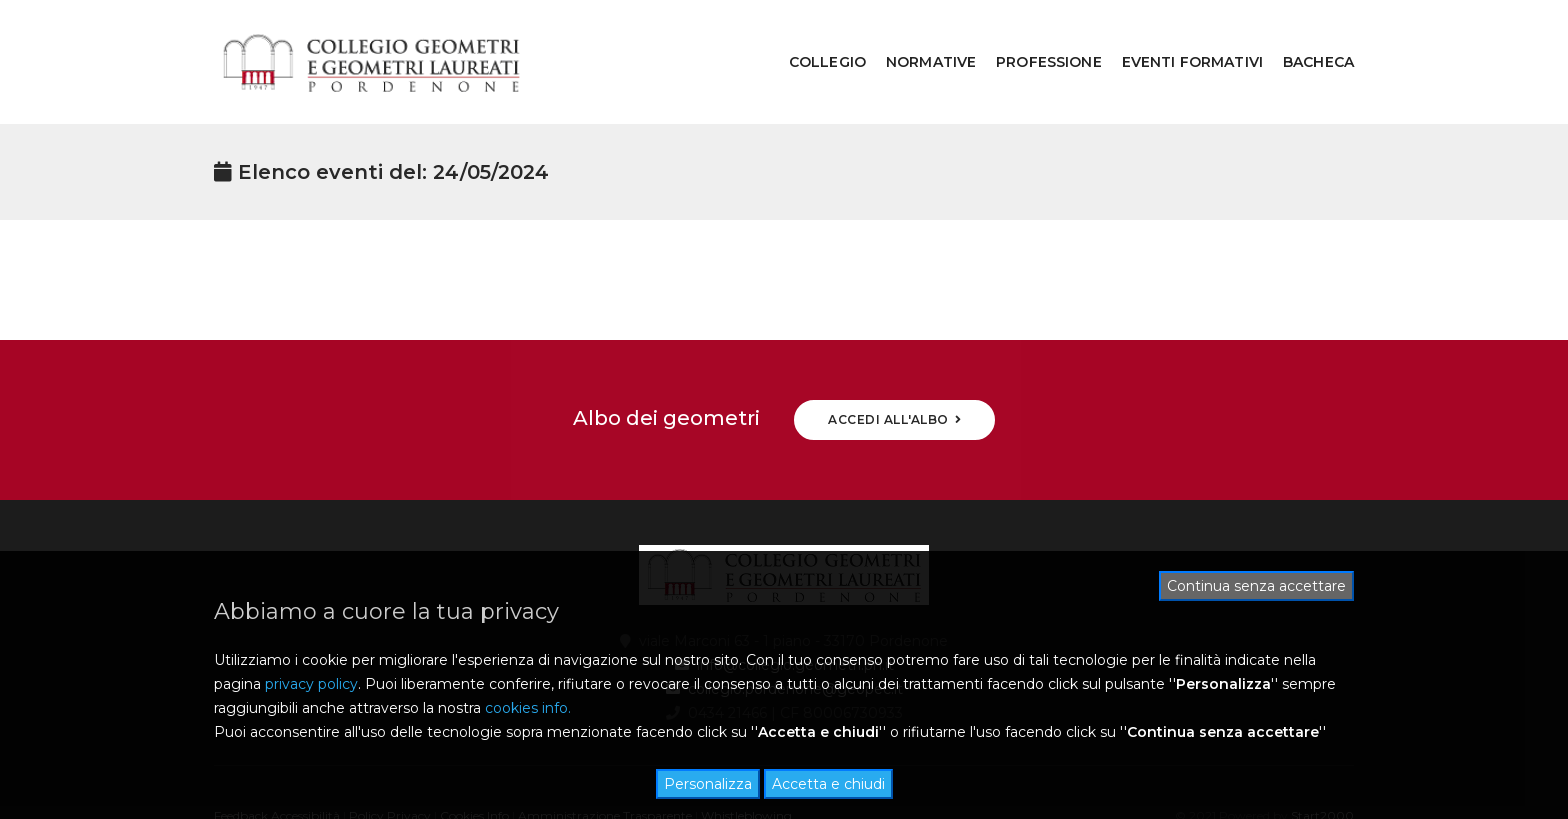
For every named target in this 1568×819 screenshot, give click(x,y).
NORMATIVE (916, 36)
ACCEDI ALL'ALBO (894, 367)
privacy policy (311, 684)
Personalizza (708, 784)
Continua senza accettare (1256, 586)
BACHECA (1303, 36)
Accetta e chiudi (828, 784)
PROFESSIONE (1034, 36)
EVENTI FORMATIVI (1177, 36)
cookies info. (528, 708)
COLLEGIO (812, 36)
